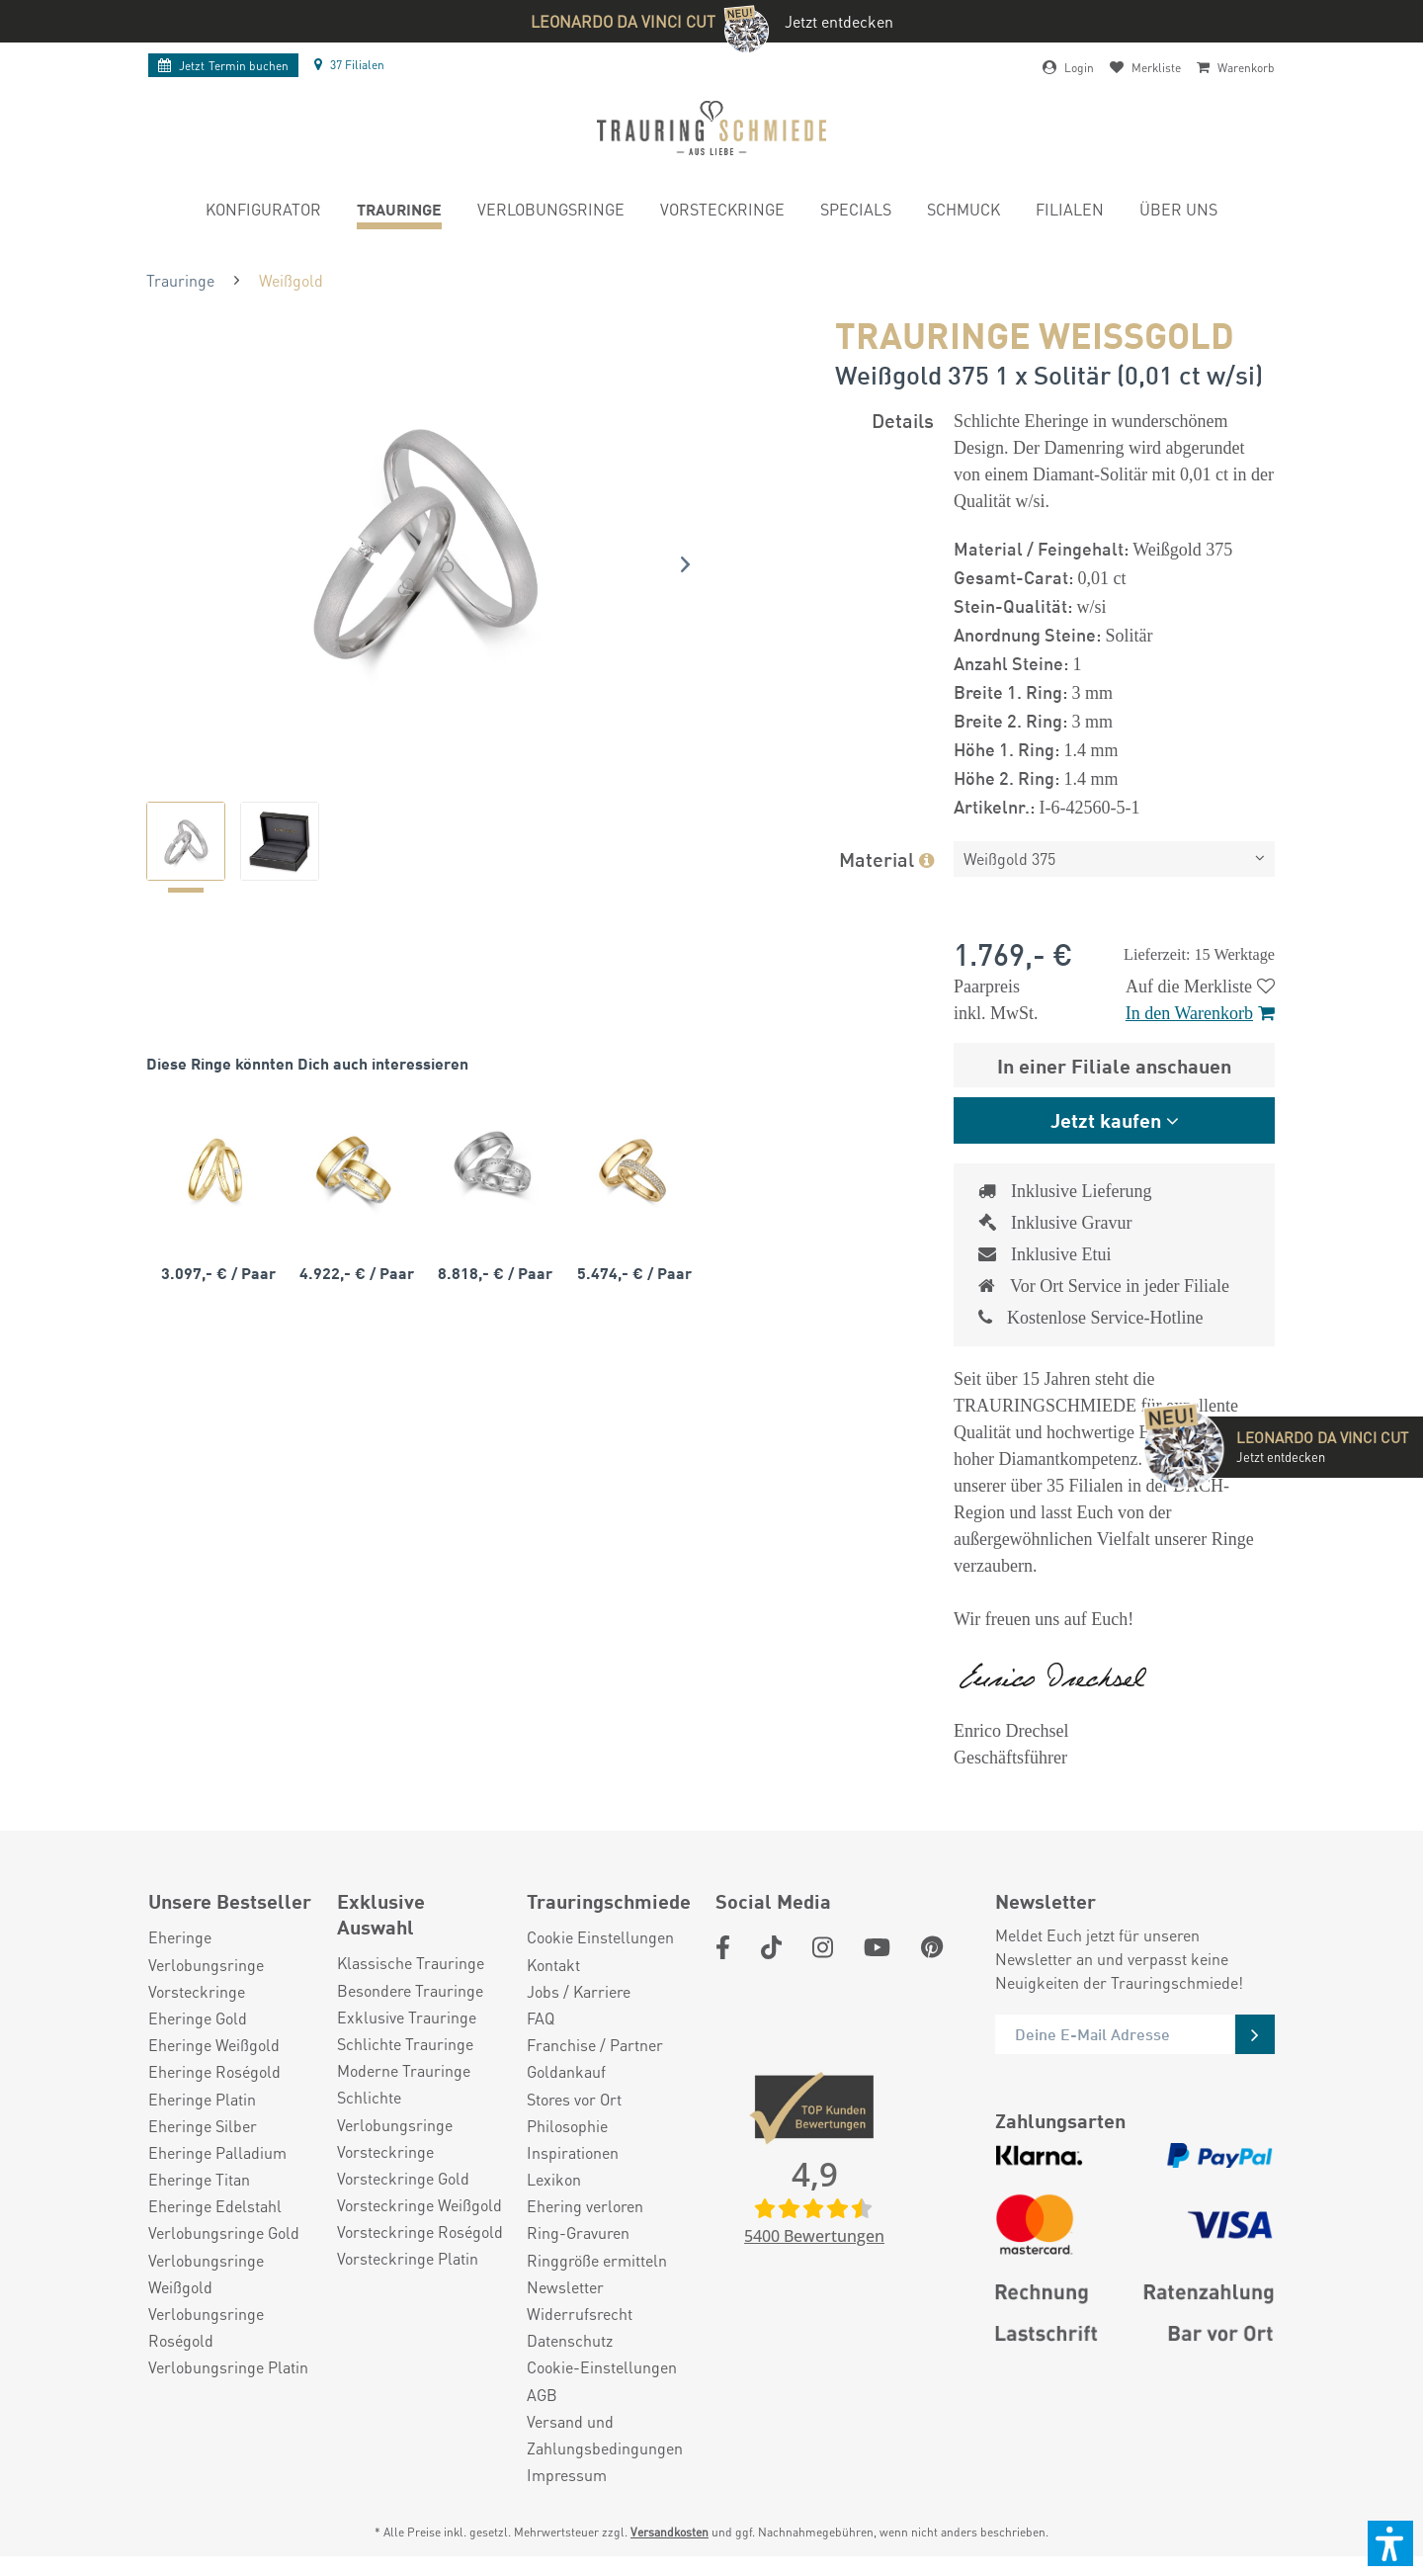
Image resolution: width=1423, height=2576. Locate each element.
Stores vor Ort (574, 2099)
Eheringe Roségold (214, 2071)
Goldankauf (566, 2071)
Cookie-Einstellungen (602, 2367)
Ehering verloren (585, 2205)
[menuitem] (263, 212)
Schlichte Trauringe (405, 2043)
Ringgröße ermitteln (597, 2260)
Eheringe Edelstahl (215, 2205)
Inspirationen (573, 2152)
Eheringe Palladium (217, 2152)
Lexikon (554, 2179)
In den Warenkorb (1200, 1013)
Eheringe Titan (199, 2179)
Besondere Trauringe (410, 1990)
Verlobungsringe (206, 1964)
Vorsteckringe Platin (407, 2258)
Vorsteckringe (196, 1991)
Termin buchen (223, 65)
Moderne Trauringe (403, 2070)
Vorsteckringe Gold (403, 2178)
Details (903, 419)
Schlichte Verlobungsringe (395, 2110)
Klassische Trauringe (410, 1962)
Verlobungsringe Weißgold (206, 2273)
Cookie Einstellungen (600, 1937)
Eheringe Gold (197, 2018)
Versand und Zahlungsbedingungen (605, 2434)
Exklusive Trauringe (406, 2017)
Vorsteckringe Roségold (420, 2231)
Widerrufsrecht (579, 2313)
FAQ (540, 2018)
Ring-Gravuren (578, 2232)
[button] (1390, 2543)
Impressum (567, 2474)
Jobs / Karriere (578, 1991)
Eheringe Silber (202, 2125)
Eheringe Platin (202, 2099)
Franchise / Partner (595, 2044)
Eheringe (179, 1937)
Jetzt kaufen (1105, 1119)
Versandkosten (669, 2532)
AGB (542, 2394)
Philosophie (567, 2125)
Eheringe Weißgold (214, 2044)
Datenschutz (570, 2340)
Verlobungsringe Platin (228, 2367)
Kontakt (553, 1964)
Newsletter (565, 2286)
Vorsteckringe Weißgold (419, 2204)
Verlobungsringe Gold (223, 2232)
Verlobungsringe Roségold (206, 2327)
